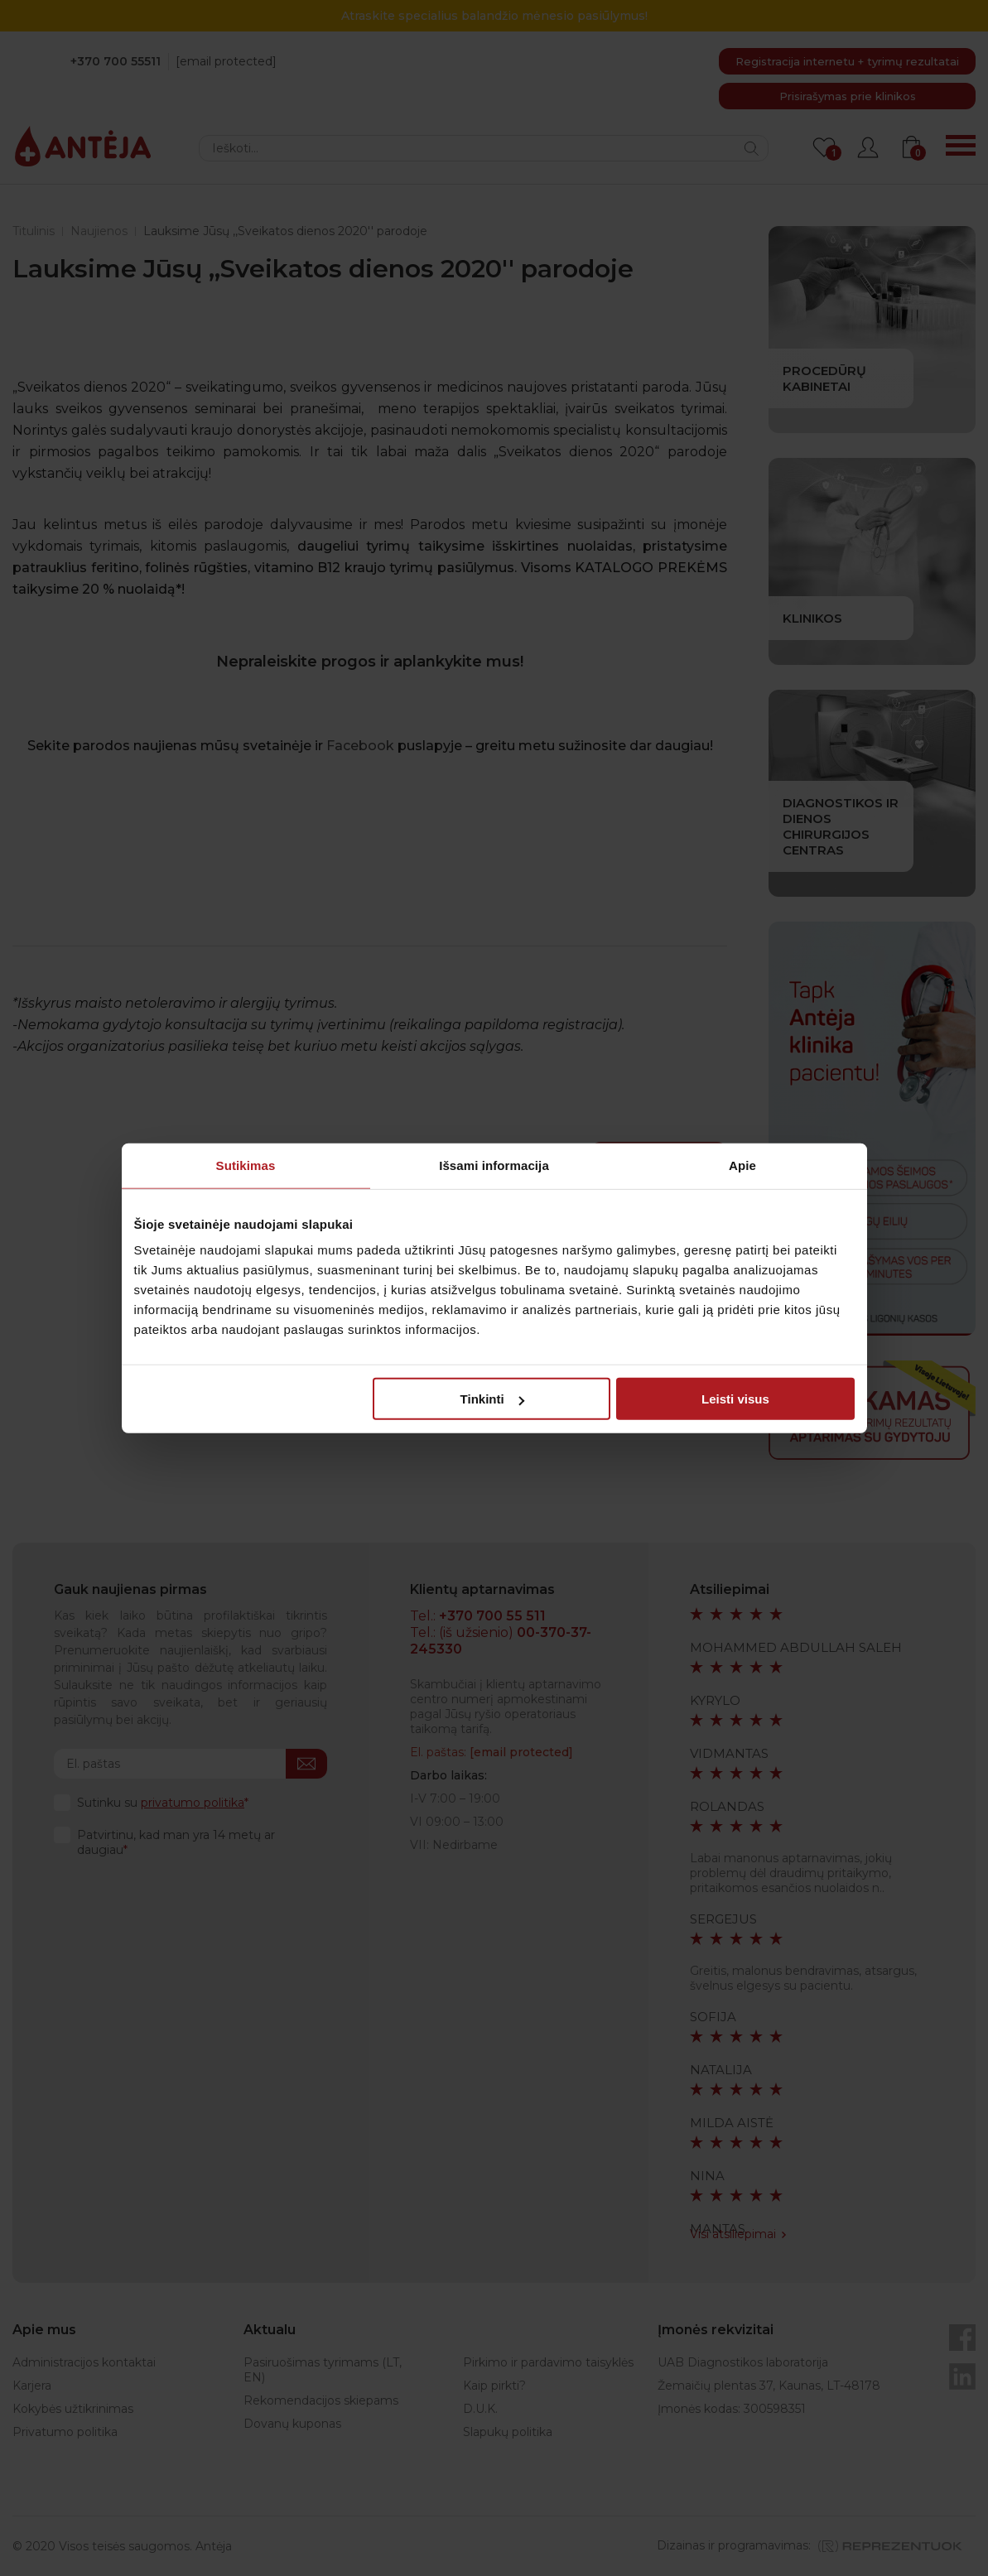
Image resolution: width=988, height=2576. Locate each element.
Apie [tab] (742, 1165)
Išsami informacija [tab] (494, 1165)
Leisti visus (735, 1399)
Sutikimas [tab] (246, 1165)
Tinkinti (492, 1399)
